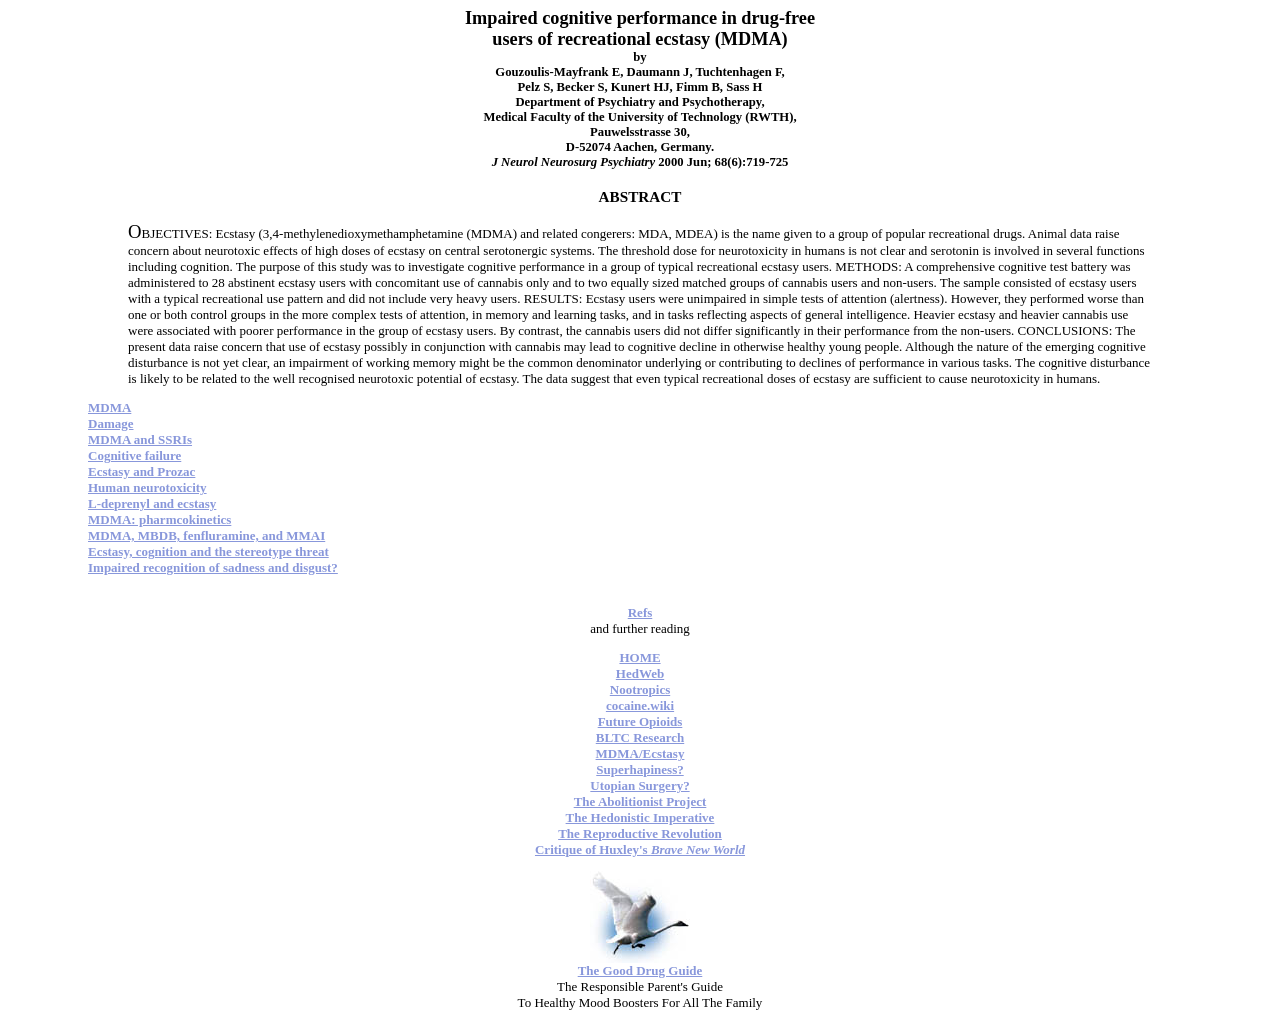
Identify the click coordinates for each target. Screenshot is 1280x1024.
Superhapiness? (639, 769)
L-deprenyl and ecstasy (152, 503)
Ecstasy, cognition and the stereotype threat (208, 551)
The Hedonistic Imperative (640, 817)
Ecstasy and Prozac (141, 471)
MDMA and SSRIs (140, 439)
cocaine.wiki (640, 705)
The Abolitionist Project (640, 801)
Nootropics (640, 689)
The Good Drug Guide (640, 970)
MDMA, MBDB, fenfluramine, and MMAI (206, 535)
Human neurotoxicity (147, 487)
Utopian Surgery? (639, 785)
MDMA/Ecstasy (640, 753)
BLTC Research (640, 737)
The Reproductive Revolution (640, 833)
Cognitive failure (134, 455)
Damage (111, 423)
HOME (639, 657)
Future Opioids (640, 721)
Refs (640, 612)
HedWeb (640, 673)
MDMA (109, 407)
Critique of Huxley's (640, 849)
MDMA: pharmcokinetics (159, 519)
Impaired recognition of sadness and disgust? (213, 567)
